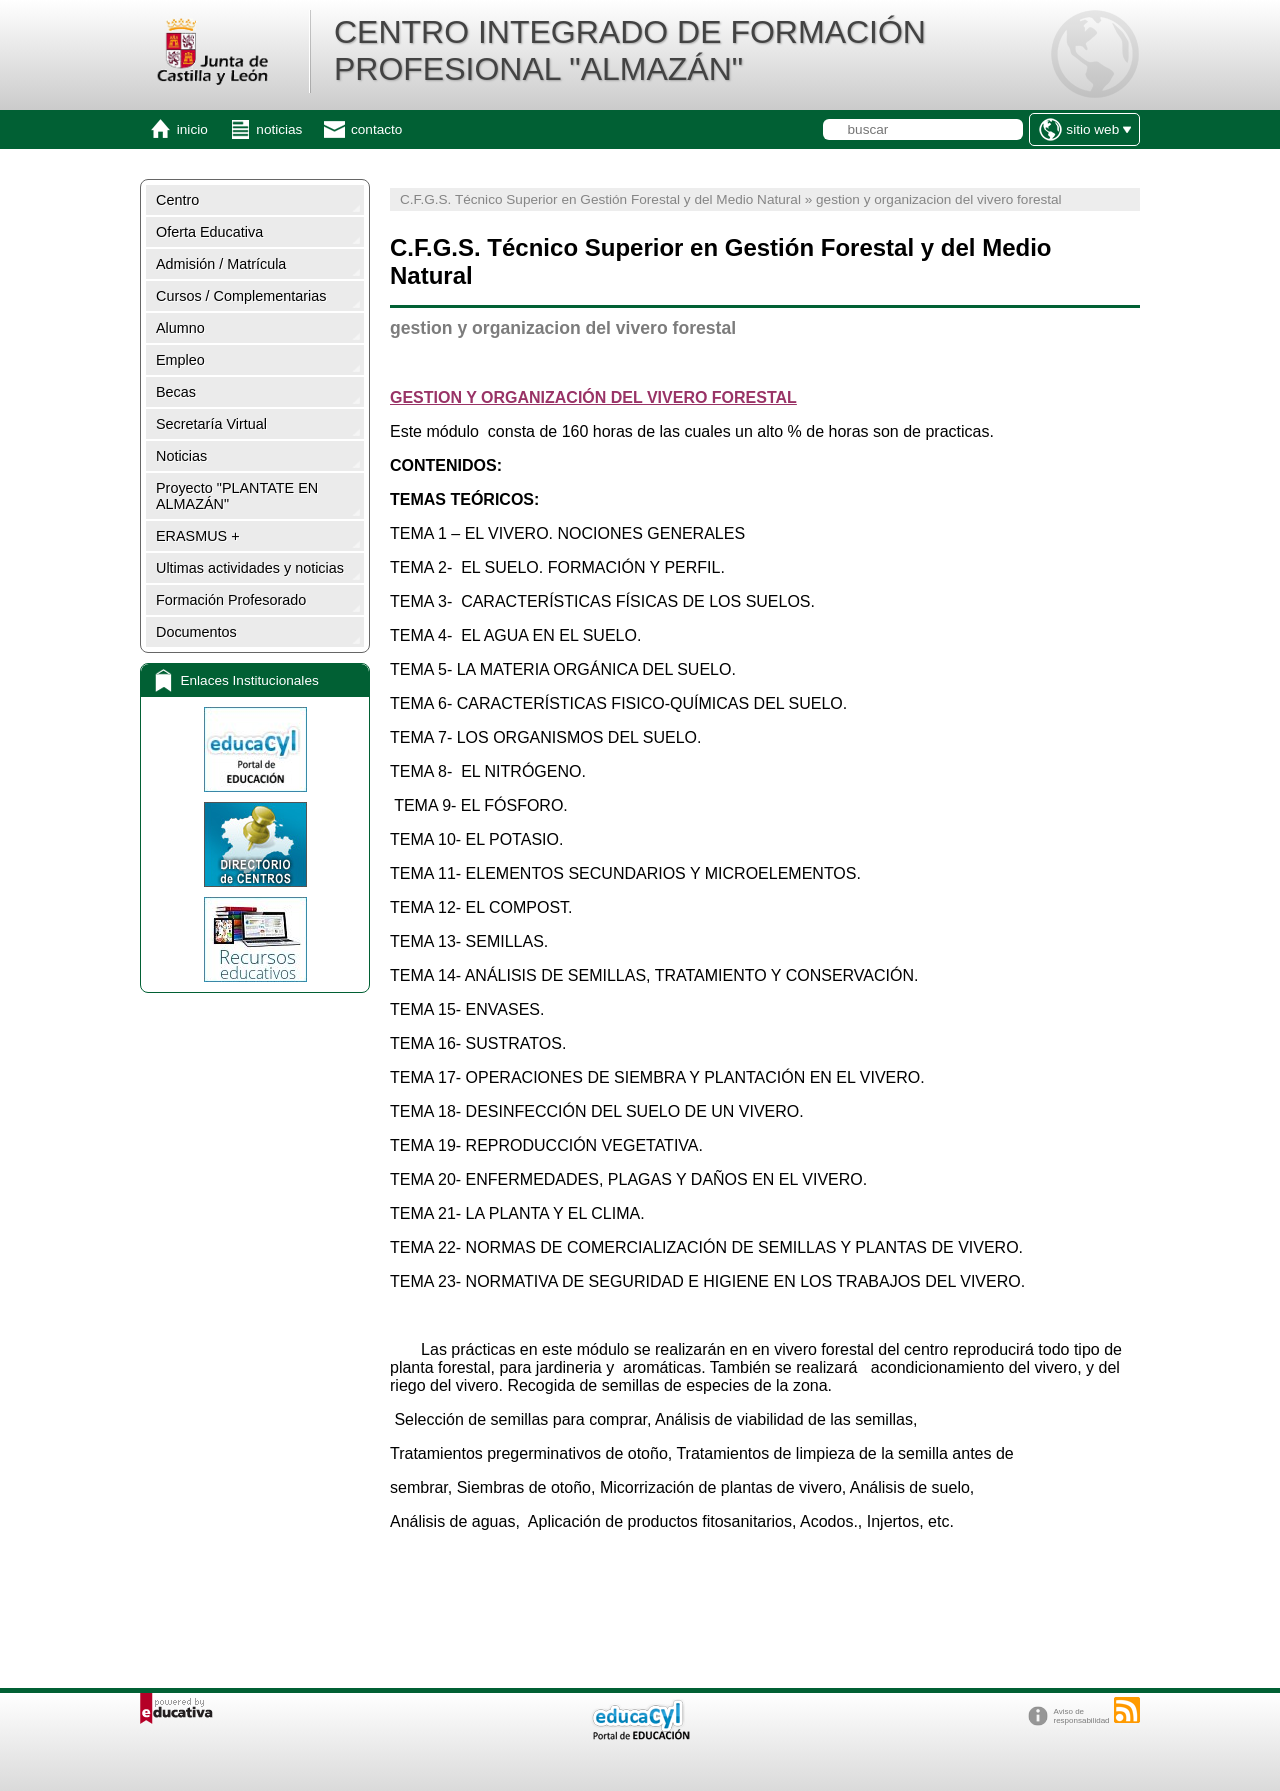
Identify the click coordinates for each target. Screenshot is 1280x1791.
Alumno (180, 328)
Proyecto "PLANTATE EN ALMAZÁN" (237, 496)
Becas (176, 392)
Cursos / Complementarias (241, 296)
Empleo (180, 360)
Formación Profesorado (231, 600)
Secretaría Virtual (211, 424)
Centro (177, 200)
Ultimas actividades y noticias (250, 568)
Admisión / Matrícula (221, 264)
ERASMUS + (198, 536)
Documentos (196, 632)
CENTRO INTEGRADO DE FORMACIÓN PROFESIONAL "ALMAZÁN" (630, 50)
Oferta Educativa (209, 232)
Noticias (181, 456)
